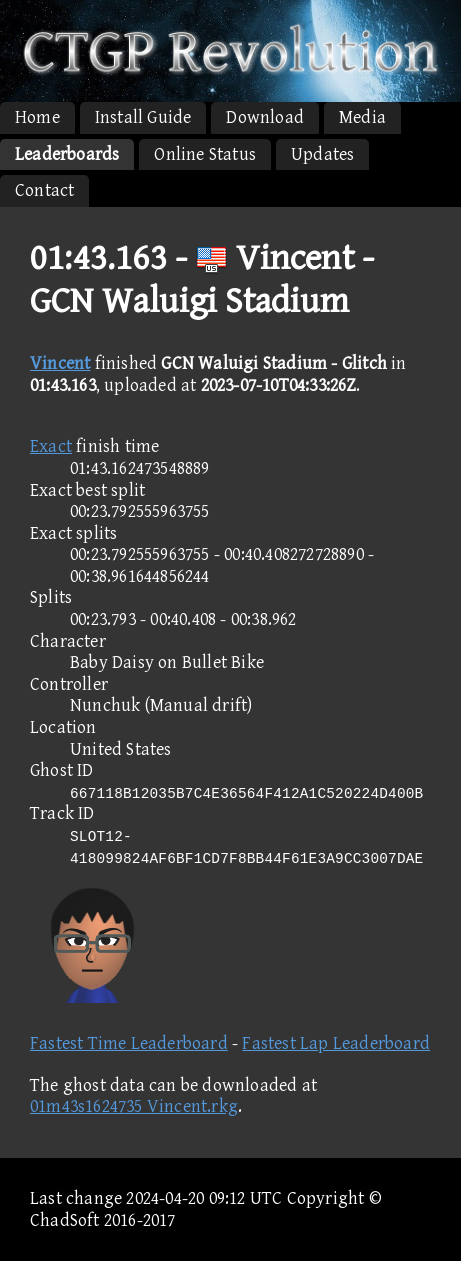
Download (265, 117)
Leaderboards (67, 154)
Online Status (205, 154)
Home (37, 117)
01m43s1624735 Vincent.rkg (134, 1106)
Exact (51, 446)
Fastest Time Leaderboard (129, 1043)
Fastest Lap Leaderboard (336, 1043)
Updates (322, 154)
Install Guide (143, 117)
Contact (44, 190)
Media (362, 117)
